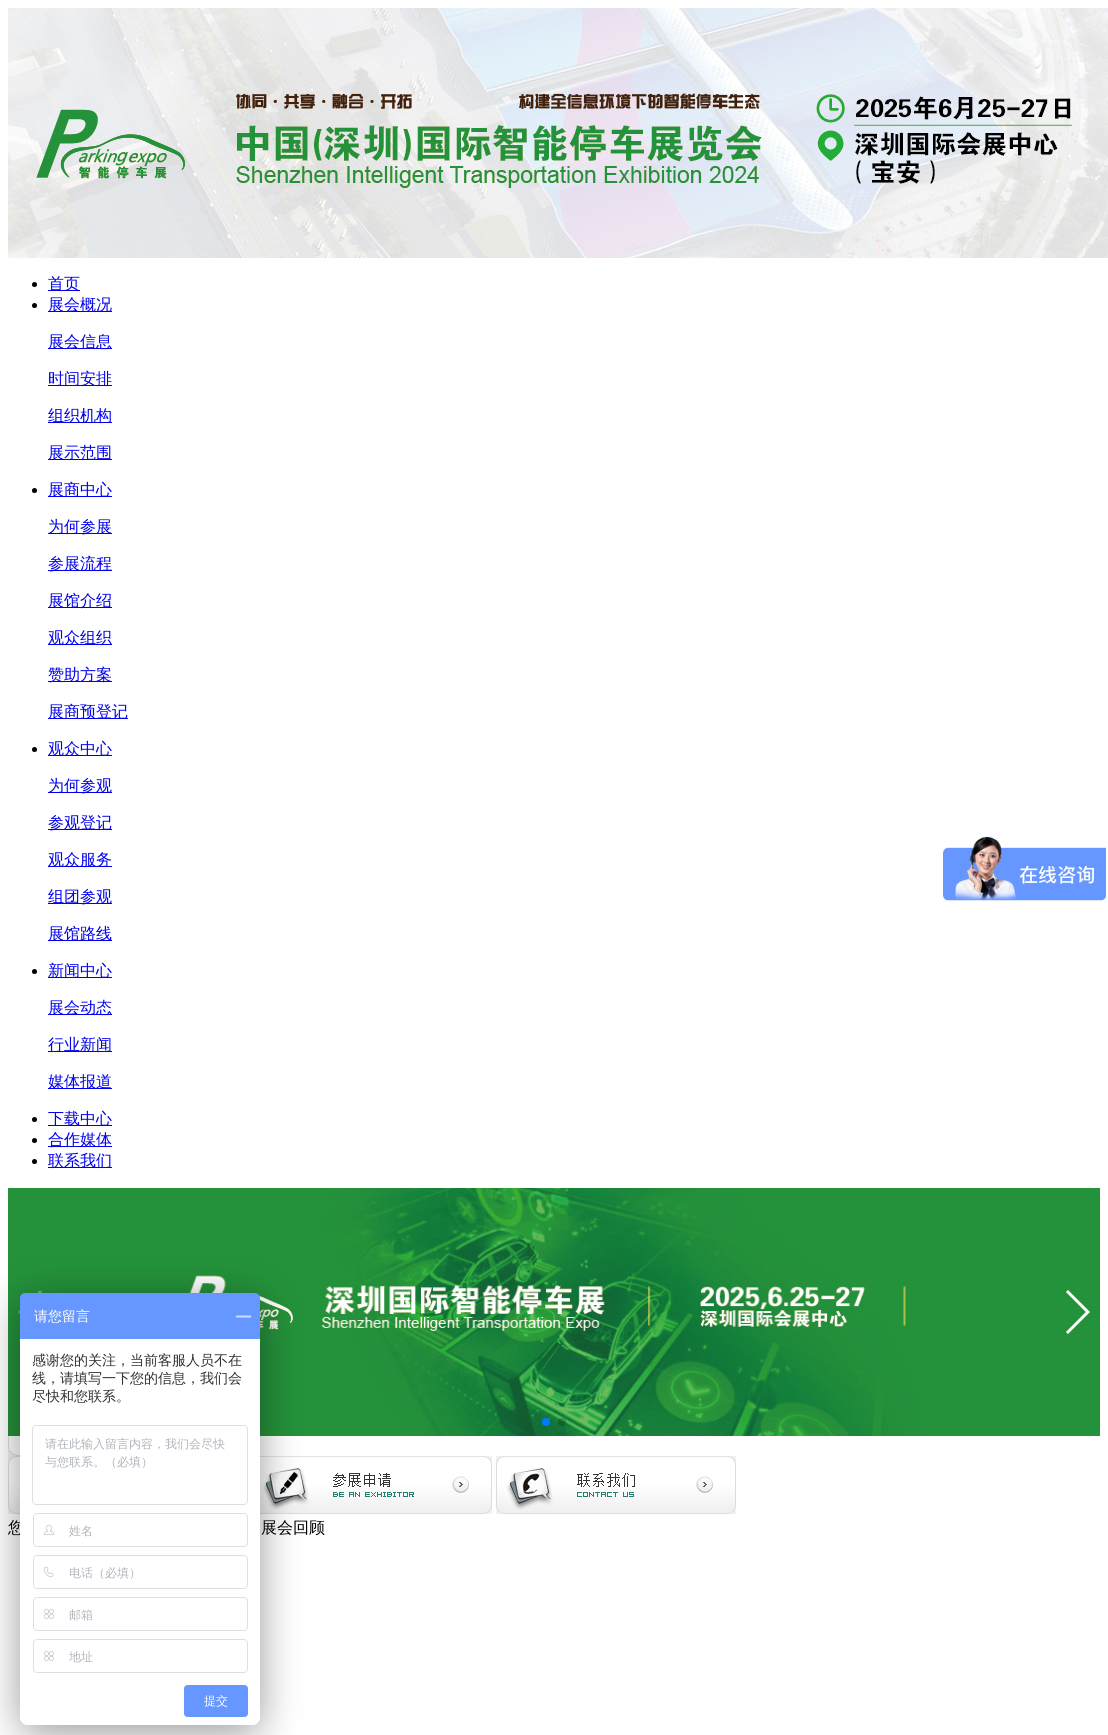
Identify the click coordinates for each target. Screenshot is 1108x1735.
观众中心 (80, 748)
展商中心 (80, 489)
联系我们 (80, 1160)
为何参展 (80, 526)
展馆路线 (80, 933)
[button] (546, 1422)
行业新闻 (80, 1044)
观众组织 (80, 637)
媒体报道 (80, 1081)
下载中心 (80, 1118)
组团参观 (80, 896)
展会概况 (80, 304)
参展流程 (80, 563)
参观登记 (80, 822)
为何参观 (80, 785)
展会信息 (80, 341)
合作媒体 (80, 1139)
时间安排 (80, 378)
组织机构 (80, 415)
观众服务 (80, 859)
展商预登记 (88, 711)
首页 (64, 283)
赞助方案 (80, 674)
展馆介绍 (80, 600)
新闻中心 (80, 970)
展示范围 (80, 452)
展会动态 (80, 1007)
